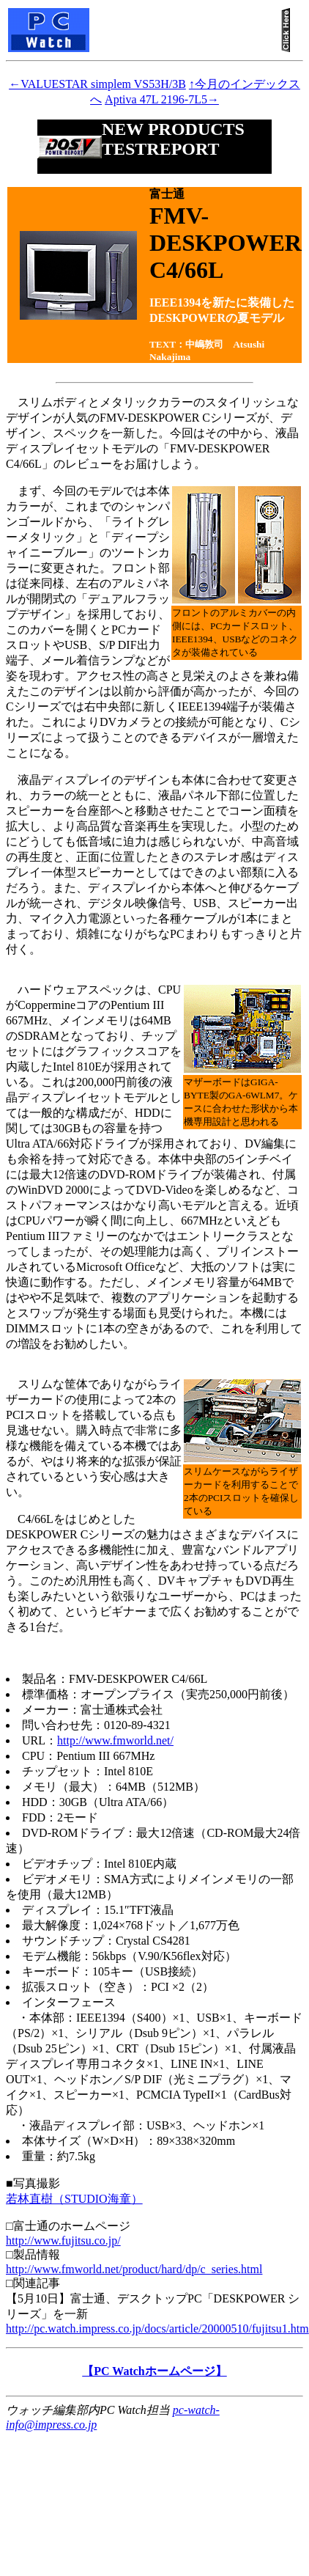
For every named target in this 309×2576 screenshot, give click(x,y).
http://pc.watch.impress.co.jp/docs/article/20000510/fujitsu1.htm (157, 2328)
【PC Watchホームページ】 (154, 2371)
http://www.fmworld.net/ (115, 1740)
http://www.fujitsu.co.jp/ (63, 2240)
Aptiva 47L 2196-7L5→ (162, 99)
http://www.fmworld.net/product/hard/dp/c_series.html (134, 2269)
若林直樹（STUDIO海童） (74, 2198)
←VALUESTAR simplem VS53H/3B (97, 84)
